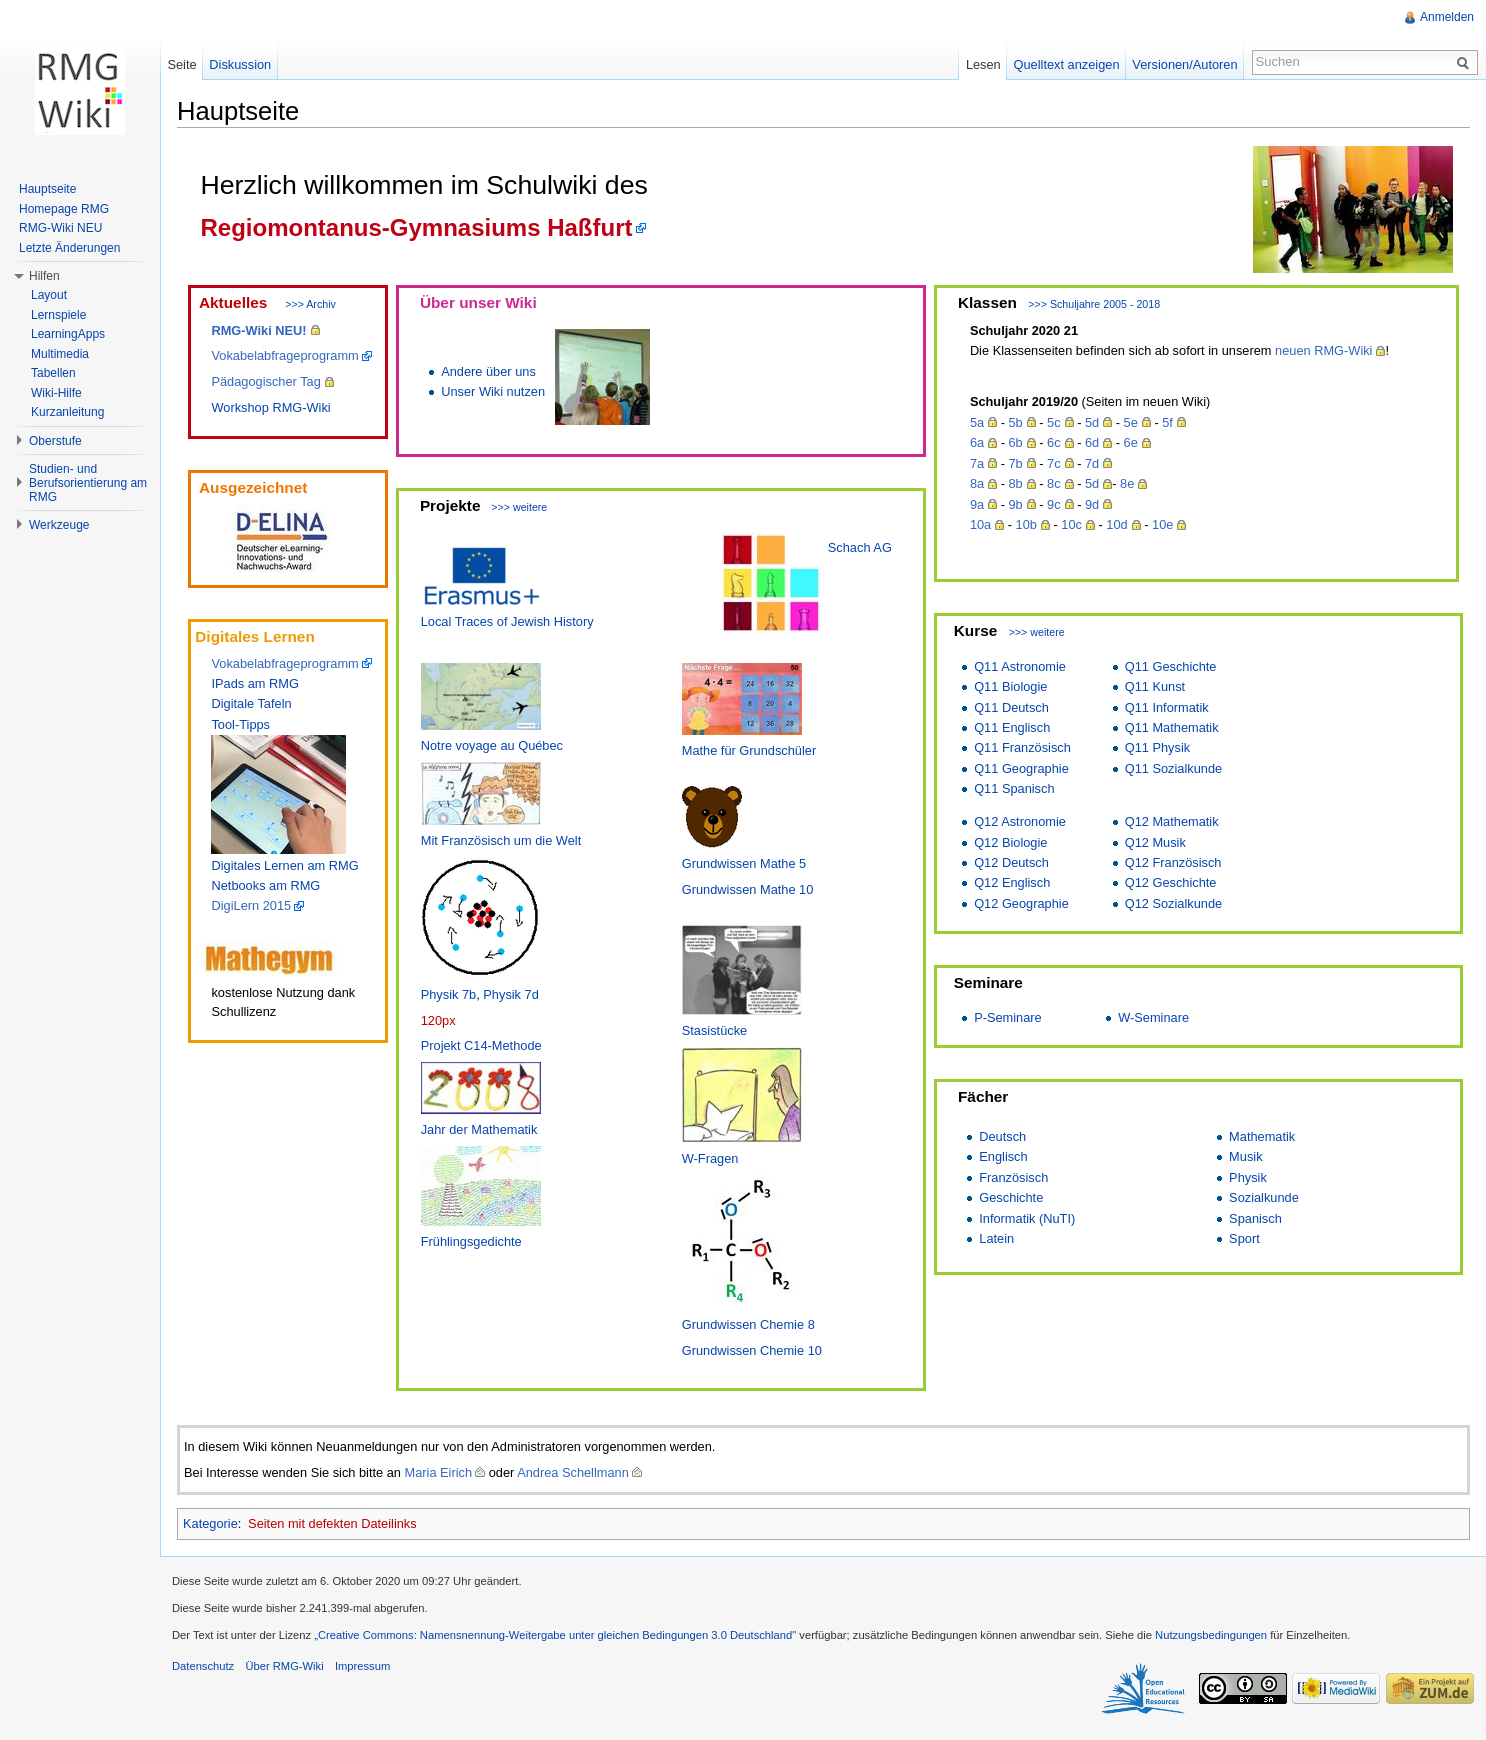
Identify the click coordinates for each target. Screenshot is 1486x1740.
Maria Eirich (439, 1472)
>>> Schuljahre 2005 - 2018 (1094, 304)
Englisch (1003, 1156)
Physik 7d (510, 994)
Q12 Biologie (1010, 842)
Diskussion (240, 64)
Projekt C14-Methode (481, 1045)
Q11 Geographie (1021, 768)
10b (1026, 524)
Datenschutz (203, 1666)
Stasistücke (714, 1030)
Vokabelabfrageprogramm (284, 355)
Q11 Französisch (1022, 747)
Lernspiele (58, 315)
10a (980, 524)
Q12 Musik (1155, 842)
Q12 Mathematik (1172, 821)
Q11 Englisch (1012, 727)
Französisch (1013, 1177)
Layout (49, 295)
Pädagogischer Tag (265, 381)
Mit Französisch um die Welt (501, 840)
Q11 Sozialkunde (1173, 768)
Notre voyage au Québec (492, 745)
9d (1092, 504)
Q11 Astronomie (1020, 666)
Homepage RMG (64, 209)
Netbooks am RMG (265, 885)
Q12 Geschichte (1171, 882)
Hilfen (44, 276)
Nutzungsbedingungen (1211, 1635)
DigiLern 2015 (251, 905)
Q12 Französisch (1173, 862)
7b (1015, 463)
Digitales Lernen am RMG (284, 865)
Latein (996, 1238)
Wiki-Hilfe (56, 393)
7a (977, 463)
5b (1015, 422)
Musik (1245, 1156)
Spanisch (1255, 1218)
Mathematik (1262, 1136)
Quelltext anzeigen (1067, 64)
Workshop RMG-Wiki (270, 407)
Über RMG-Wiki (284, 1666)
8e (1127, 483)
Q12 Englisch (1012, 882)
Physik (1248, 1177)
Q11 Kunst (1155, 686)
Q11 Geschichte (1171, 666)
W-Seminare (1153, 1017)
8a (977, 483)
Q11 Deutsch (1011, 707)
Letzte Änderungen (69, 248)
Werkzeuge (59, 525)
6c (1054, 442)
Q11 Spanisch (1014, 788)
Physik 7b (448, 994)
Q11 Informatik (1167, 707)
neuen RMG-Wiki (1323, 350)
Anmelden (1447, 17)
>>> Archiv (310, 304)
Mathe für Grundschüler (749, 750)
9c (1054, 504)
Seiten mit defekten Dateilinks (332, 1523)
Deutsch (1002, 1136)
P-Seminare (1008, 1017)
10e (1162, 524)
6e (1131, 442)
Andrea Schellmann (573, 1472)
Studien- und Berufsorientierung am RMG (88, 483)
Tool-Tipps (240, 724)
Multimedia (60, 354)
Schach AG (860, 547)
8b (1015, 483)
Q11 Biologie (1010, 686)
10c (1071, 524)
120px (438, 1020)
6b (1015, 442)
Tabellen (53, 373)
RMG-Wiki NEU (60, 228)
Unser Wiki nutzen (493, 391)
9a (977, 504)
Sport (1244, 1238)
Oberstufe (55, 441)
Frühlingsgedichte (471, 1241)
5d (1092, 422)
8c (1054, 483)
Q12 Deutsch (1011, 862)
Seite (181, 64)
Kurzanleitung (67, 412)
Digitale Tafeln (251, 703)
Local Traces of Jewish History (507, 621)
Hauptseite (47, 189)
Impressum (362, 1666)
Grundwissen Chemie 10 (752, 1350)
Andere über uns (488, 371)
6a (977, 442)
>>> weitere (519, 507)
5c (1054, 422)
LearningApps (68, 334)
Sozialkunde (1264, 1197)
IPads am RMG (254, 683)
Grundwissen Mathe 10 (748, 889)
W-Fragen (710, 1158)
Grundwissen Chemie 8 (748, 1324)
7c (1054, 463)
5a (977, 422)
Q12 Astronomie (1020, 821)
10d (1116, 524)
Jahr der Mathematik (479, 1129)
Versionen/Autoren (1184, 64)
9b (1015, 504)
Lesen (983, 64)
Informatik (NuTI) (1027, 1218)
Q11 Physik (1157, 747)
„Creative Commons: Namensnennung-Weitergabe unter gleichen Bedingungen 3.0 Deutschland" (555, 1635)
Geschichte (1011, 1197)
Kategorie (210, 1523)
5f (1167, 422)
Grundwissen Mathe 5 (744, 863)
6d (1092, 442)
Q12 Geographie (1021, 903)
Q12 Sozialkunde (1173, 903)
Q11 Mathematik (1172, 727)
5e (1131, 422)
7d (1092, 463)
